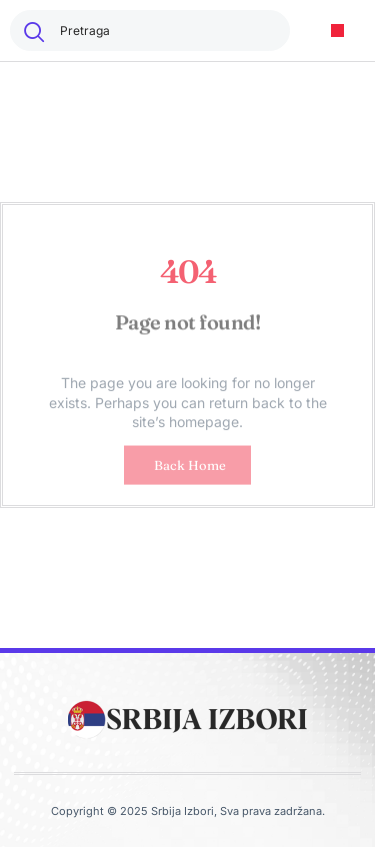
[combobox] (150, 30)
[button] (337, 30)
